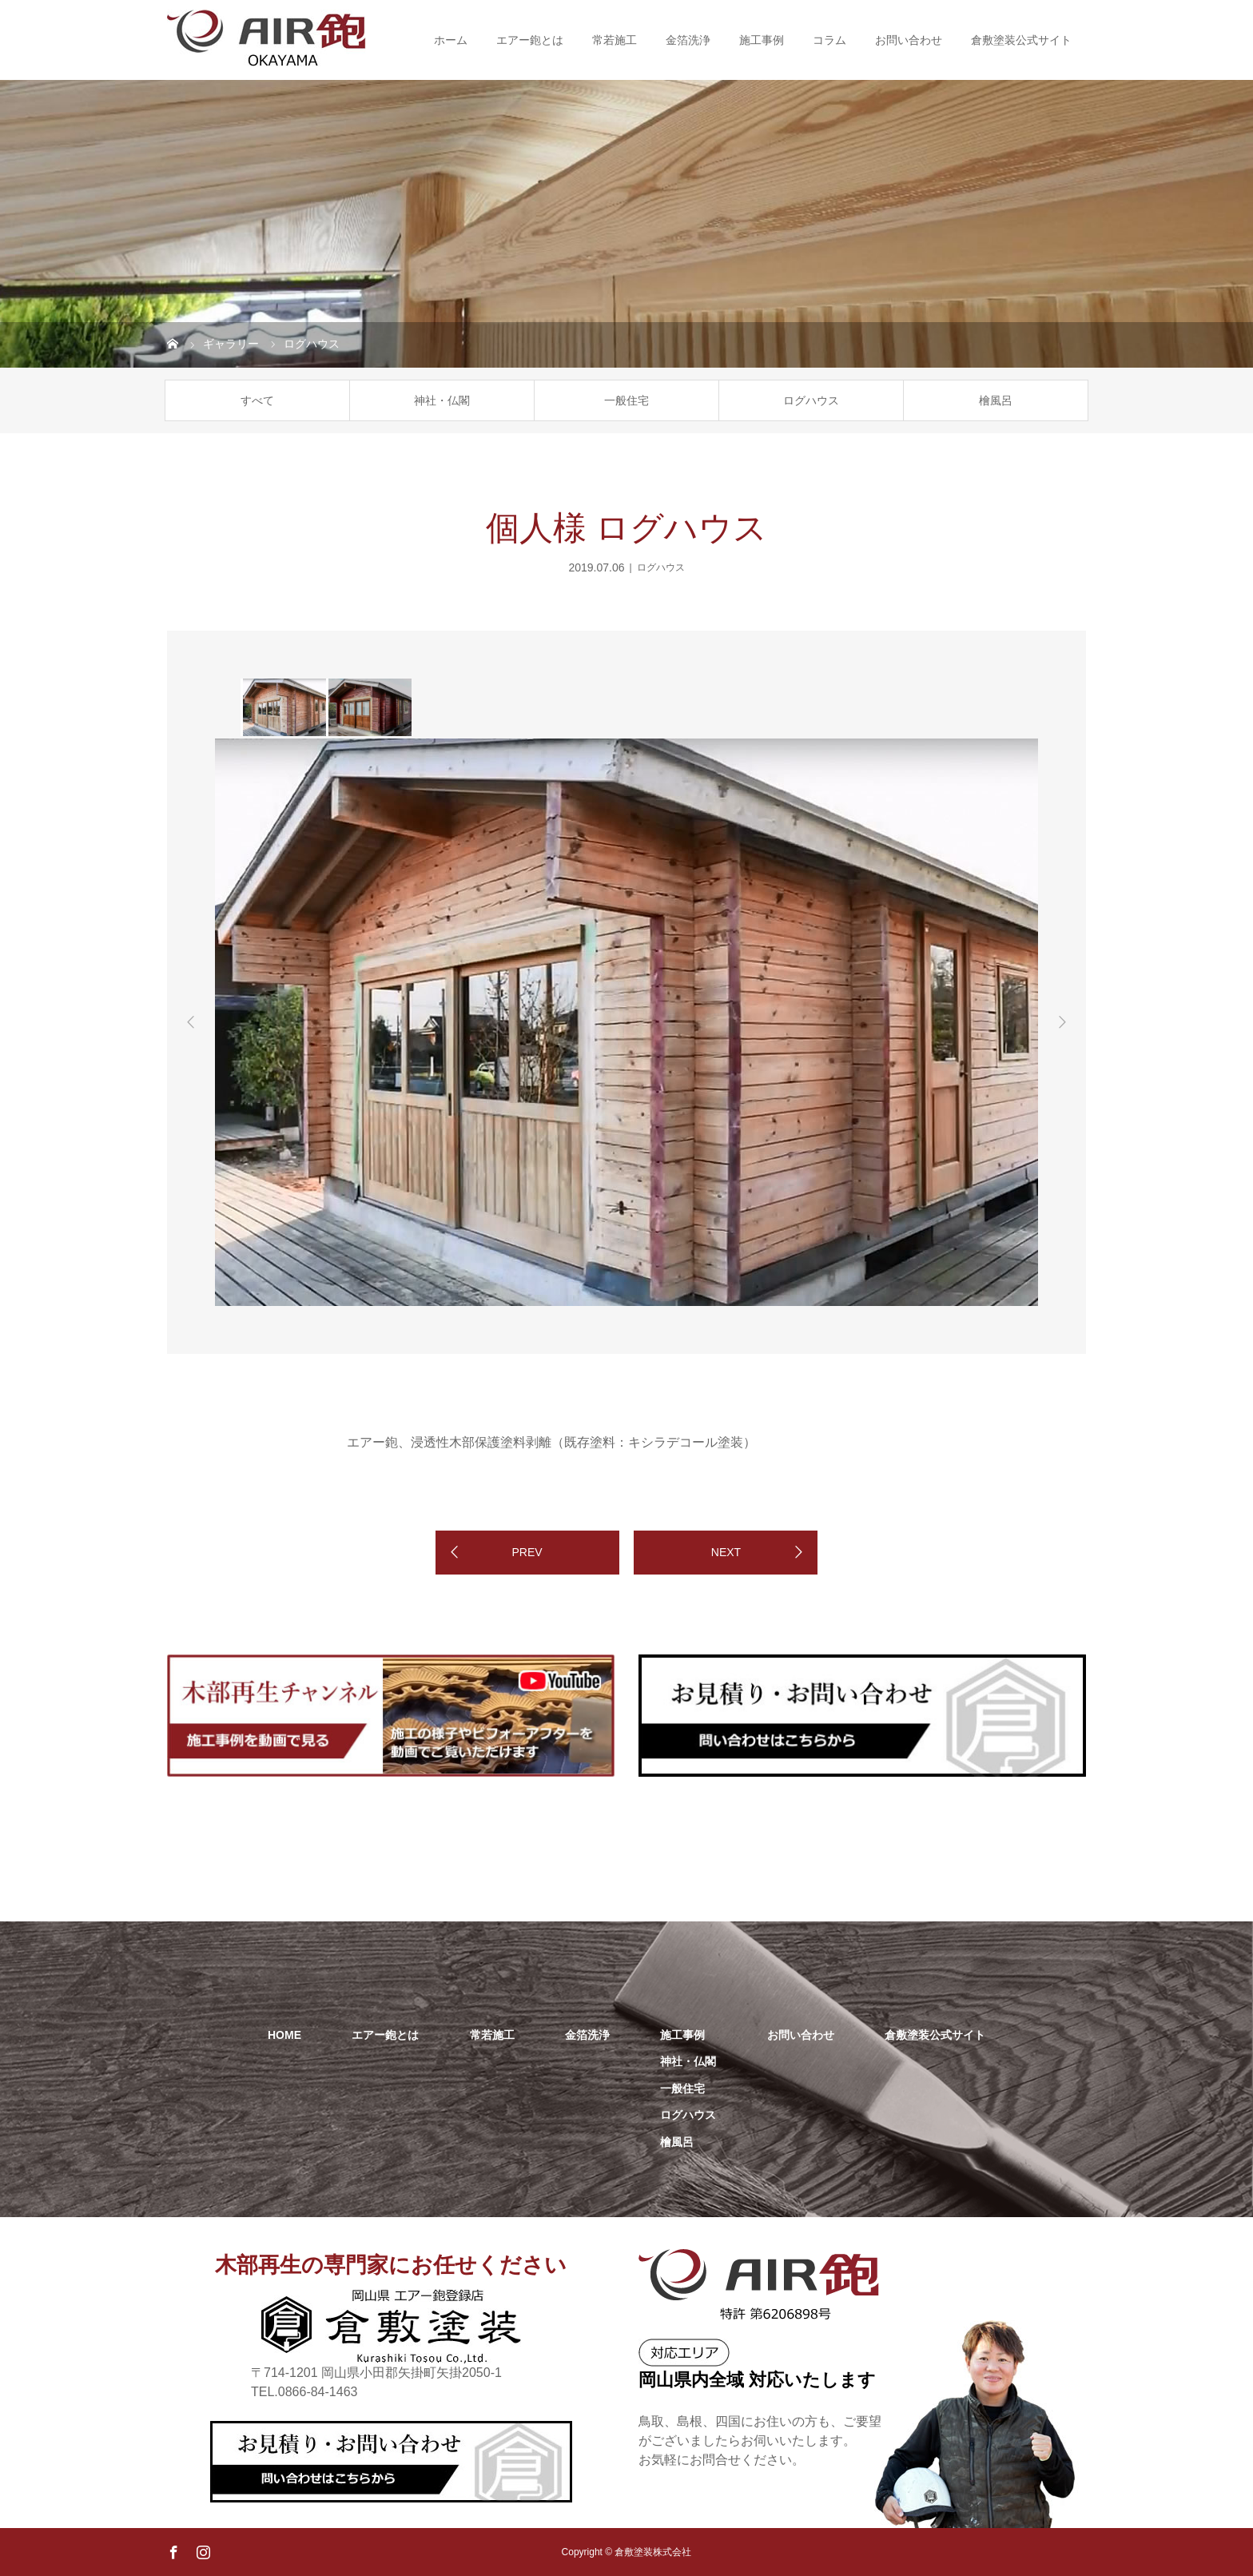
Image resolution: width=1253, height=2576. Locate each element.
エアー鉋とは (529, 40)
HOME (284, 2035)
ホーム (450, 40)
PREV (526, 1552)
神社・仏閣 (442, 400)
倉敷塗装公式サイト (1021, 40)
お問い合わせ (908, 40)
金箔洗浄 (688, 40)
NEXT (726, 1552)
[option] (283, 707)
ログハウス (811, 400)
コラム (829, 40)
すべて (257, 400)
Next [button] (1062, 1022)
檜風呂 (995, 400)
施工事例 (761, 40)
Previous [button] (191, 1022)
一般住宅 (626, 400)
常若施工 (614, 40)
